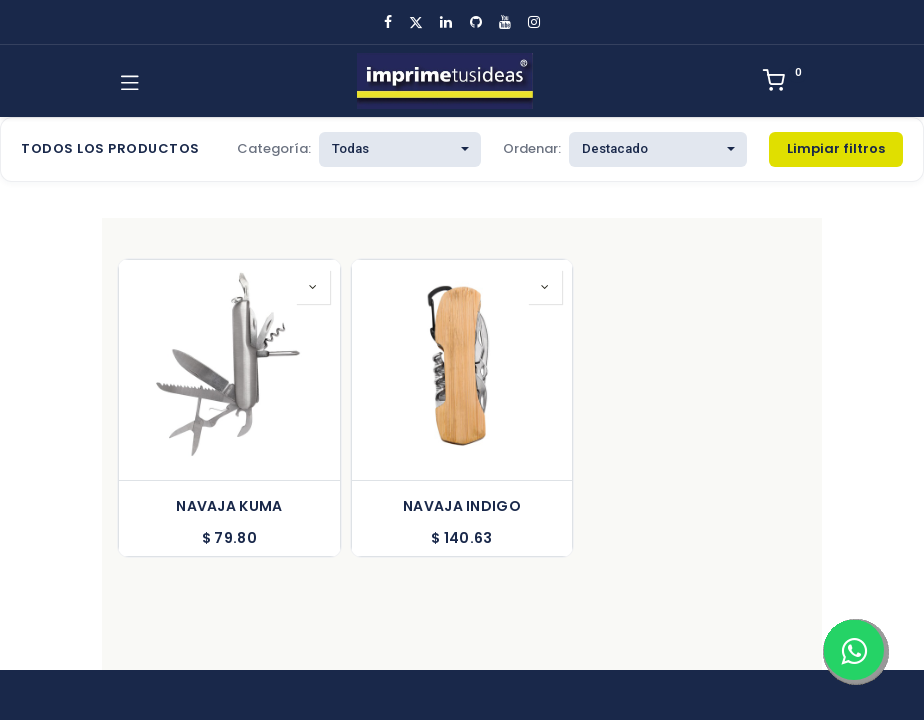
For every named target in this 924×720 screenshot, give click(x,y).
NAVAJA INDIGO (462, 506)
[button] (313, 287)
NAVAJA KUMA (229, 506)
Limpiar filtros (836, 148)
